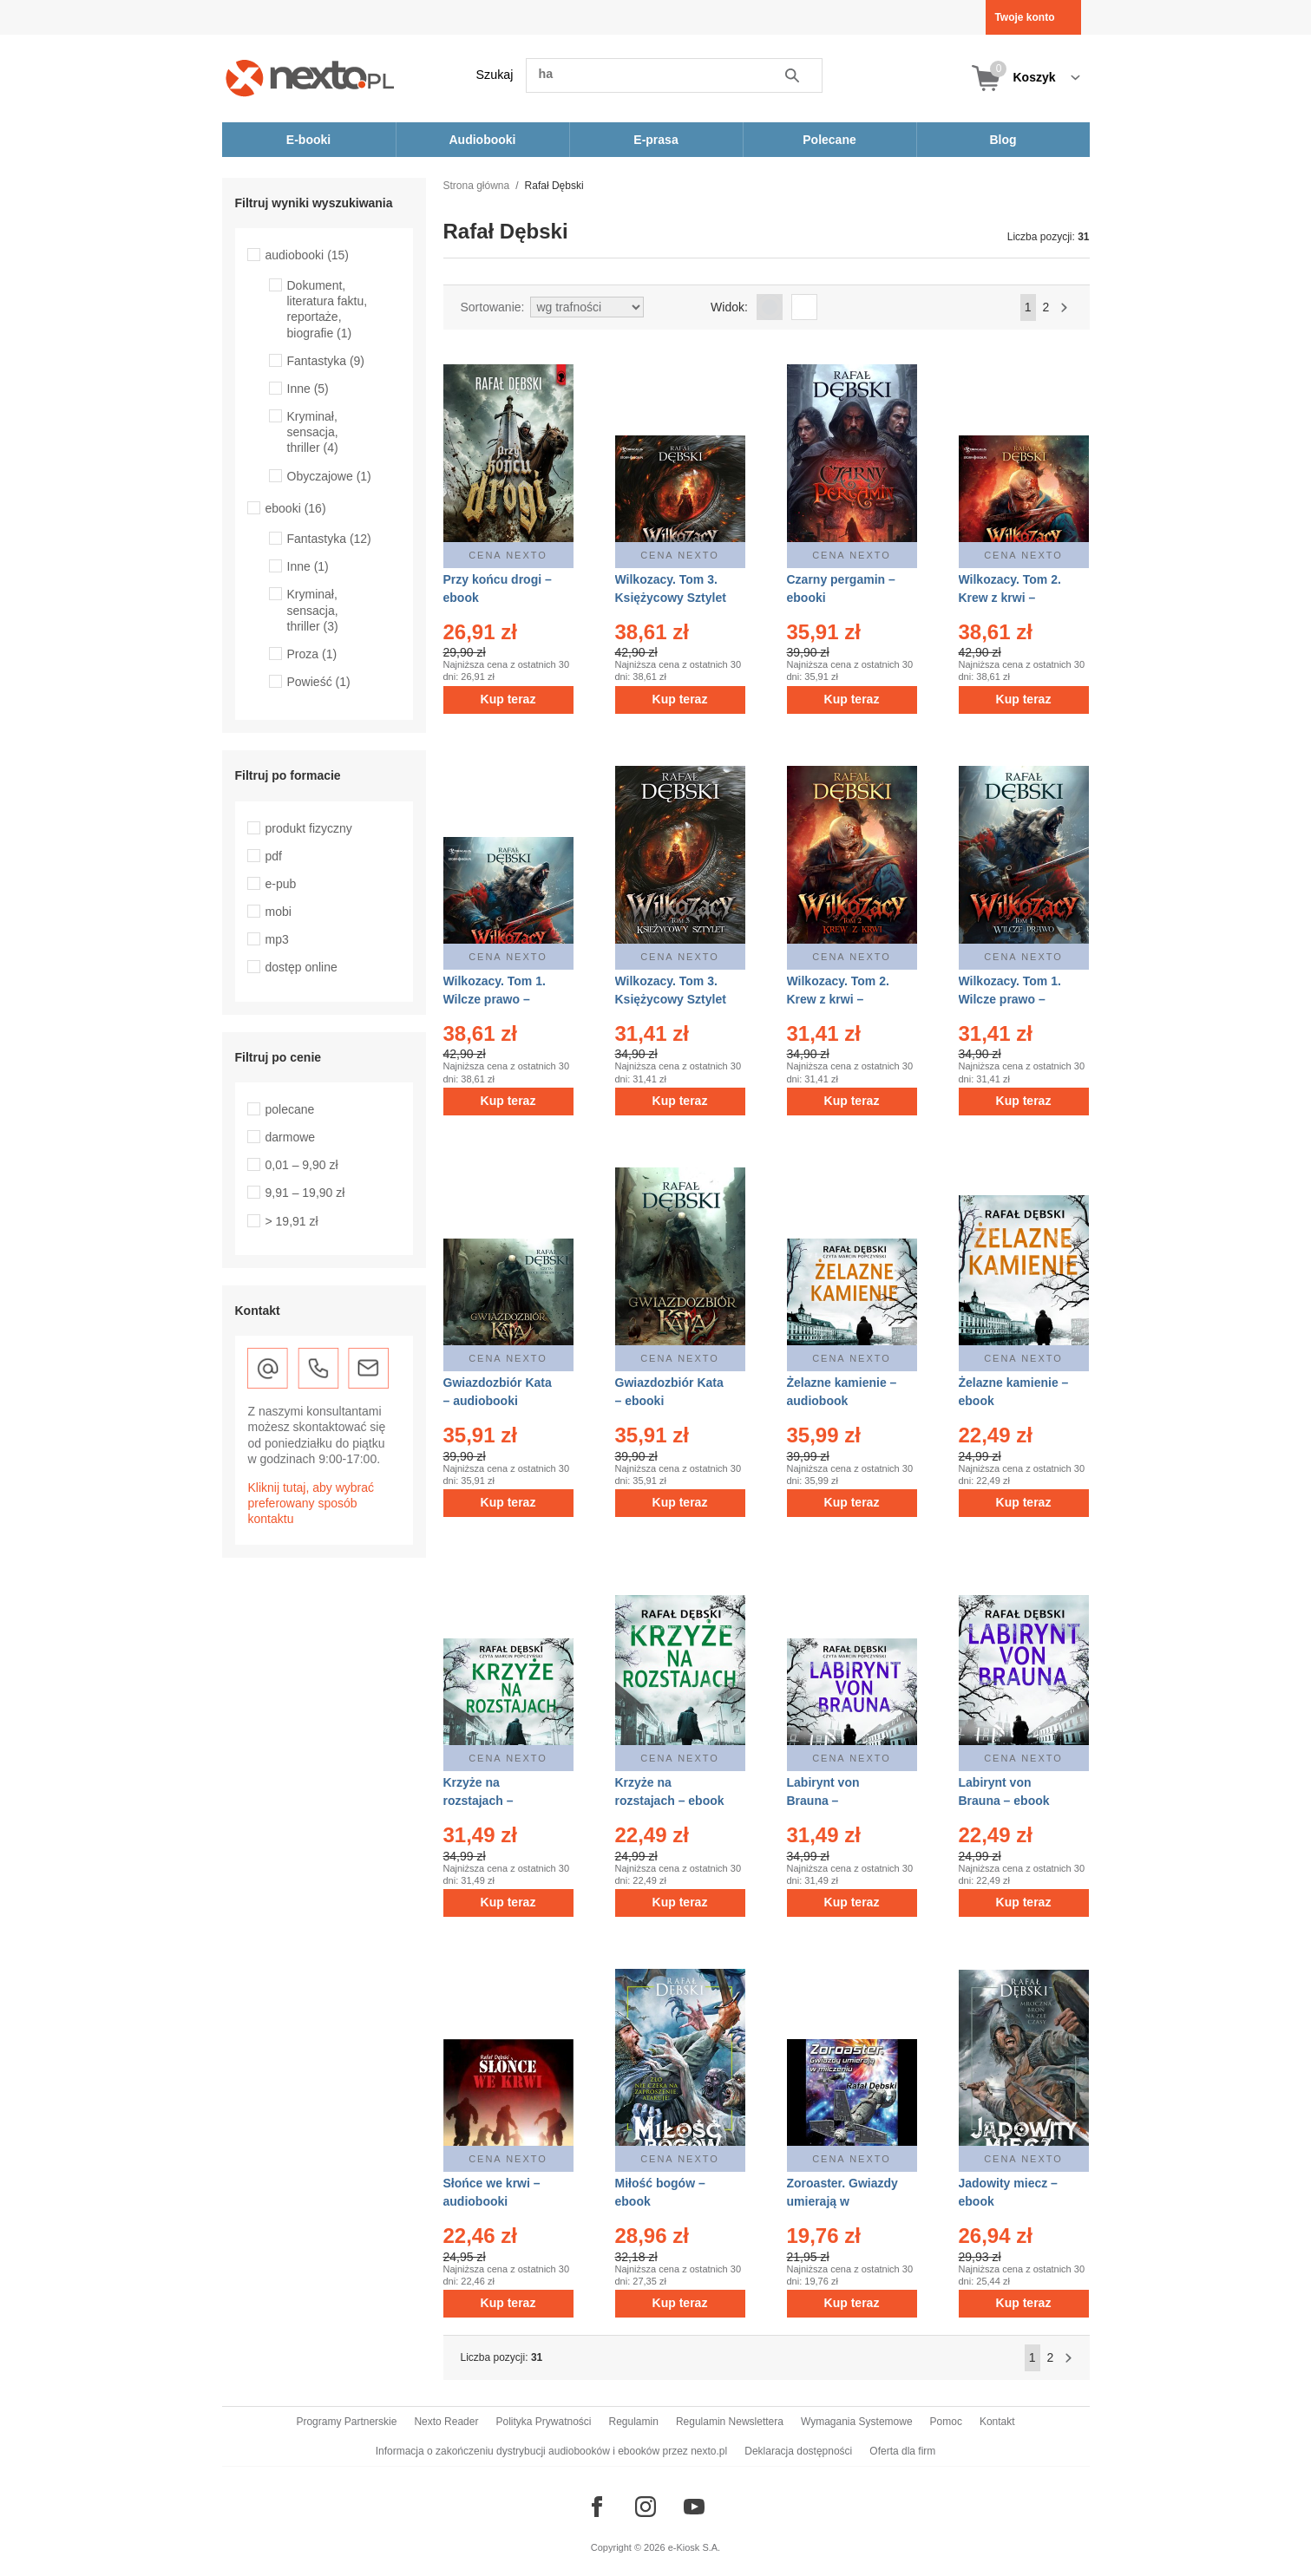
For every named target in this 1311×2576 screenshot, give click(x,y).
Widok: (729, 307)
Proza (312, 654)
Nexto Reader (446, 2422)
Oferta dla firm (902, 2451)
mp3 (277, 939)
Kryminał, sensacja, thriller (312, 431)
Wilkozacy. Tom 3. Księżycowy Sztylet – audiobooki (670, 597)
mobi (278, 912)
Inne (308, 389)
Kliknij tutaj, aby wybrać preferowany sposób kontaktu (311, 1503)
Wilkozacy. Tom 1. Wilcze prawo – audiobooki (494, 999)
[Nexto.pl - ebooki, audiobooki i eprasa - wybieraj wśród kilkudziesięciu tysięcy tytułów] (310, 77)
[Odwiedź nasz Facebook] (597, 2506)
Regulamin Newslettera (729, 2422)
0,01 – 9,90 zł (301, 1165)
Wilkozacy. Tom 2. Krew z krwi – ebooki (838, 999)
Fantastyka (326, 361)
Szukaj (495, 75)
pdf (273, 856)
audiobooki (307, 255)
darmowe (290, 1137)
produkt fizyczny (308, 828)
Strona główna (476, 186)
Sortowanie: (493, 307)
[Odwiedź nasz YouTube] (694, 2506)
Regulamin (634, 2422)
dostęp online (301, 967)
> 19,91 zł (291, 1221)
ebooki (295, 508)
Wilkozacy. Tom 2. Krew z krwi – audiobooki (1010, 597)
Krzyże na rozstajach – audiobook (478, 1800)
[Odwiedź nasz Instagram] (645, 2506)
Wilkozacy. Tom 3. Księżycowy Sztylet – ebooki (670, 999)
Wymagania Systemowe (857, 2422)
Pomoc (946, 2422)
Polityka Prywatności (543, 2422)
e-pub (281, 884)
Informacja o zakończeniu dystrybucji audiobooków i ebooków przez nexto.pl (552, 2451)
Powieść (319, 682)
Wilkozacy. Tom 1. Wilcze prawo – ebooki (1010, 999)
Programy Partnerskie (346, 2422)
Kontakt (997, 2422)
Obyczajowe (329, 476)
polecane (290, 1109)
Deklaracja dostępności (798, 2451)
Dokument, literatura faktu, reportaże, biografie (327, 309)
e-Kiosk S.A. (694, 2547)
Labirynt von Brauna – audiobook (823, 1800)
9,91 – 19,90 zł (305, 1193)
